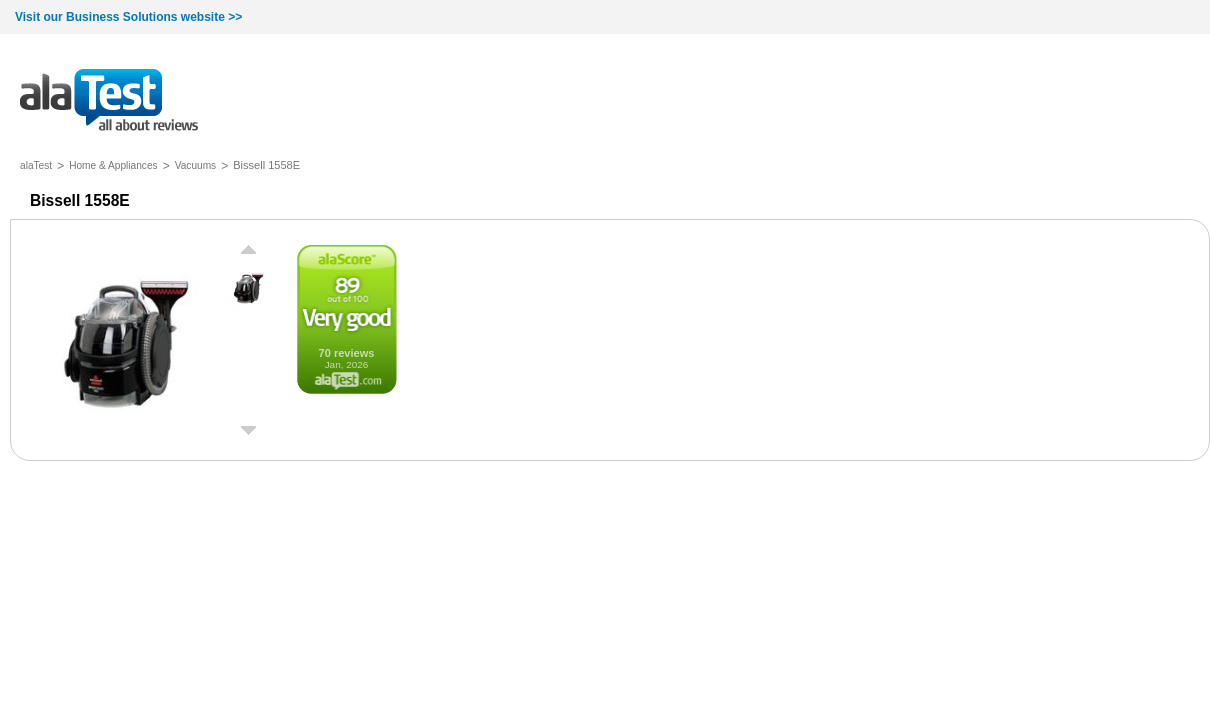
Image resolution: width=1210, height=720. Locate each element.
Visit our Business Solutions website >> (128, 17)
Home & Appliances (113, 165)
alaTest (36, 165)
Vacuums (196, 165)
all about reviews (109, 101)
